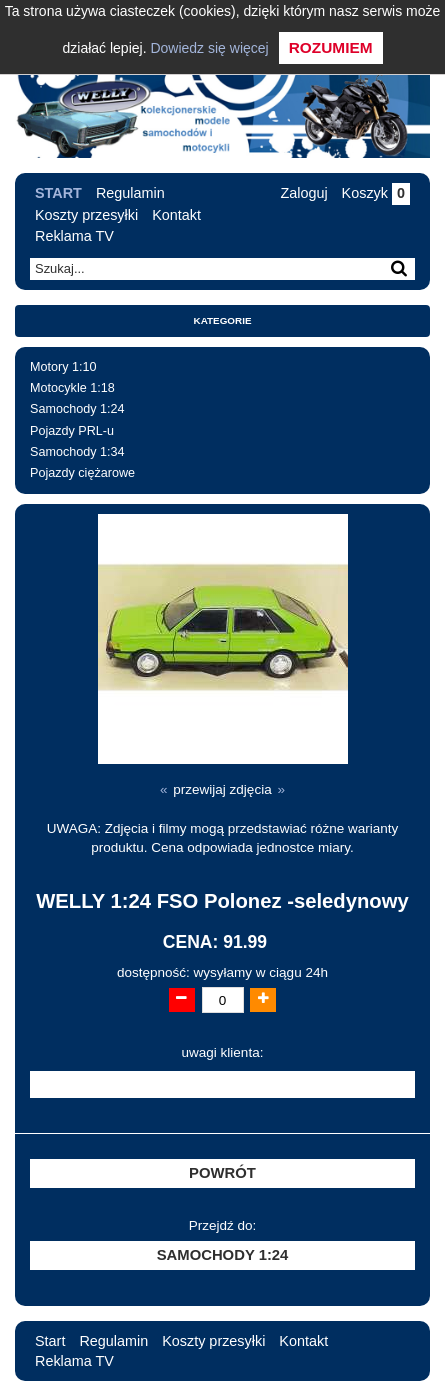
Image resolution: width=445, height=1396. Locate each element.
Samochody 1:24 (77, 409)
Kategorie (223, 320)
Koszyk (376, 193)
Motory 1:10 (63, 367)
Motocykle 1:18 (72, 388)
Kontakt (176, 215)
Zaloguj (303, 193)
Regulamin (130, 193)
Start (58, 193)
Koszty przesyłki (86, 215)
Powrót (222, 1173)
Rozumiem (331, 47)
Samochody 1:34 (77, 452)
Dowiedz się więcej (209, 48)
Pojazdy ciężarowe (82, 473)
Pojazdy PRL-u (72, 431)
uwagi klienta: (223, 1052)
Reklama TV (74, 236)
